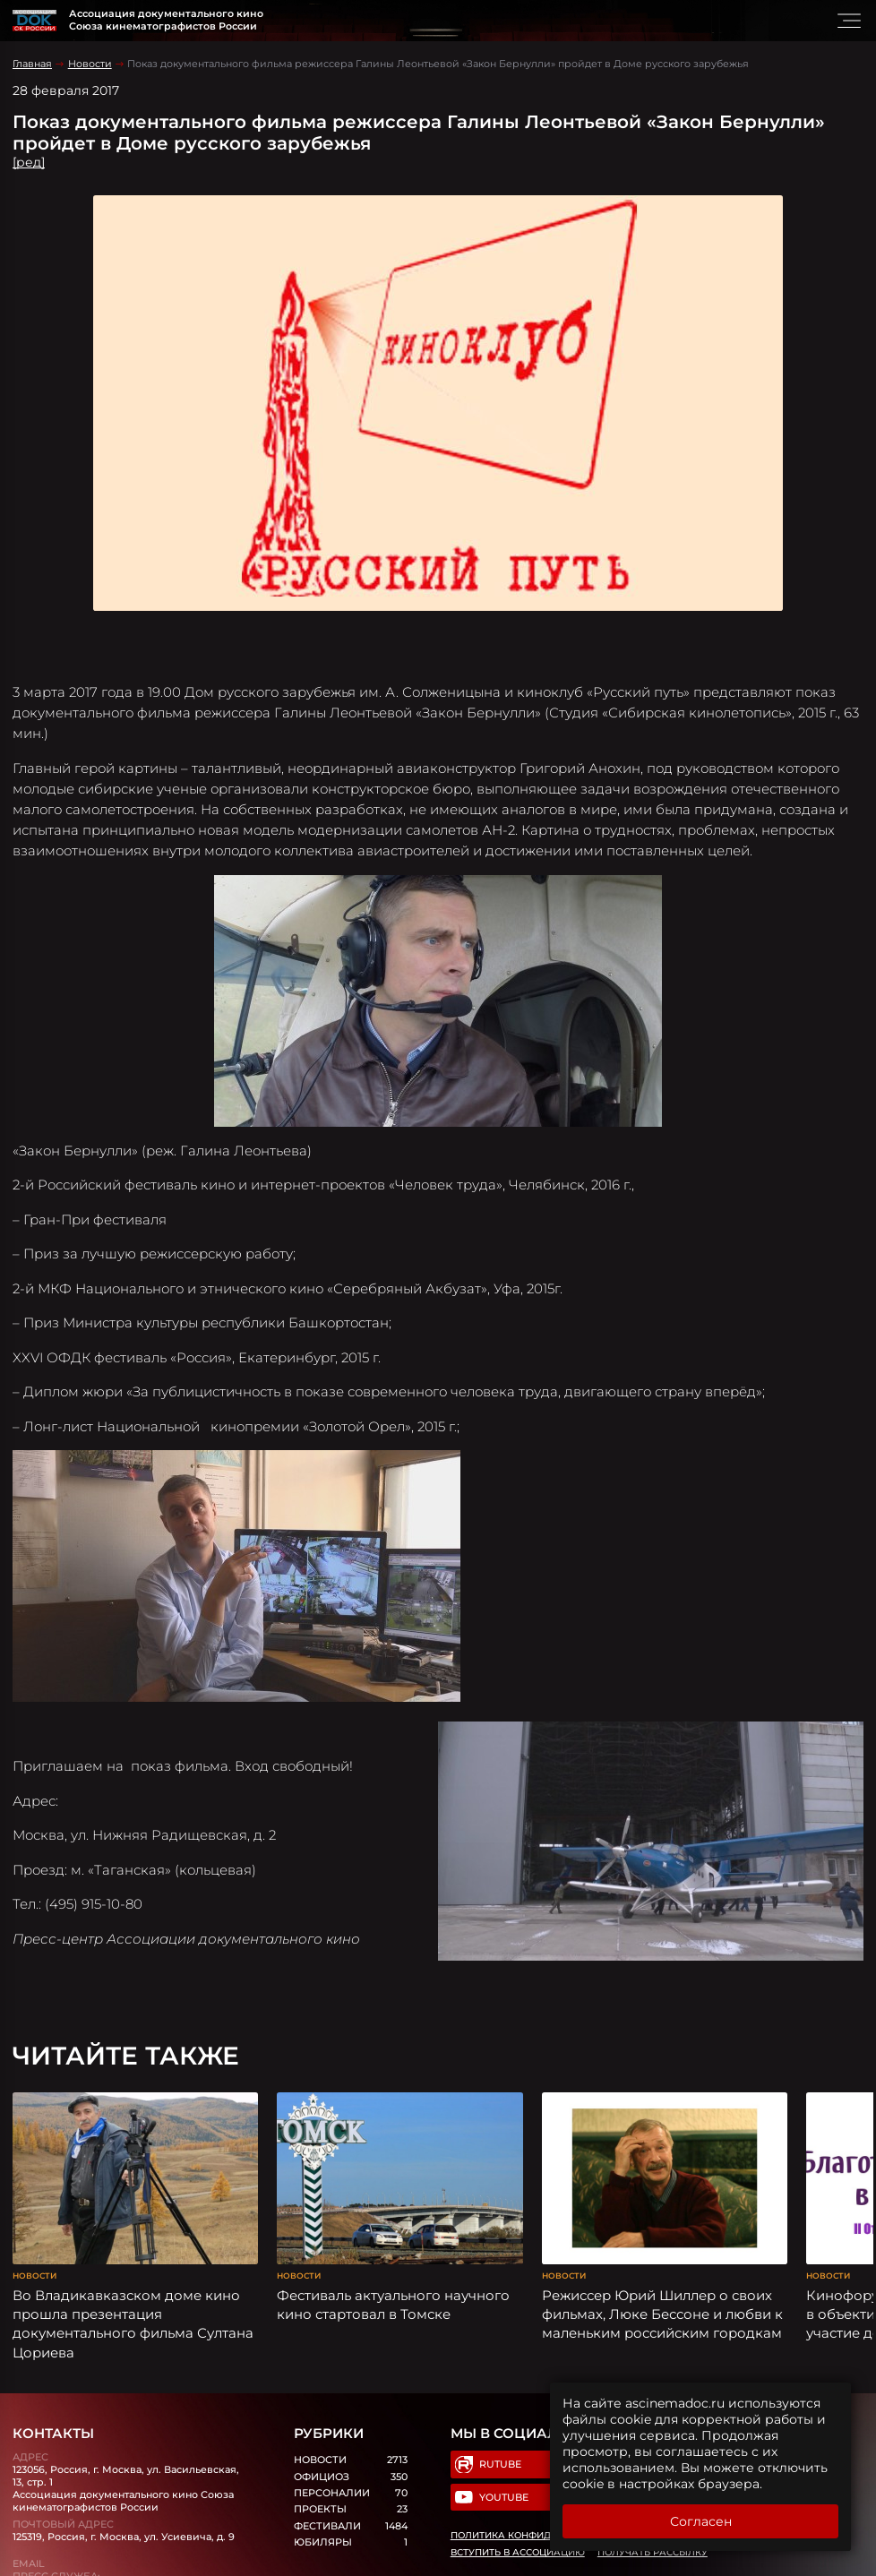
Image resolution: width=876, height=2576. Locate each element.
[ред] (29, 162)
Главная (32, 63)
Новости (90, 63)
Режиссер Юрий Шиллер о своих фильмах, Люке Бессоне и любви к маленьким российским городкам (662, 2314)
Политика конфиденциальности (541, 2535)
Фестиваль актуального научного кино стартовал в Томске (393, 2305)
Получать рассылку (652, 2552)
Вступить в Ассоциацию (518, 2552)
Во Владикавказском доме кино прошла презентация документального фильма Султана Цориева (133, 2324)
